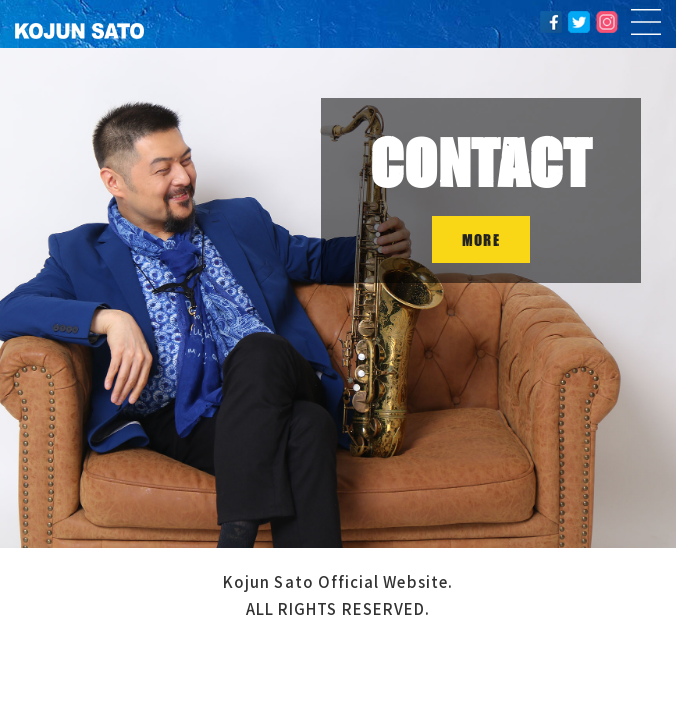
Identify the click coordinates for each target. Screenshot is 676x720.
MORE (480, 239)
